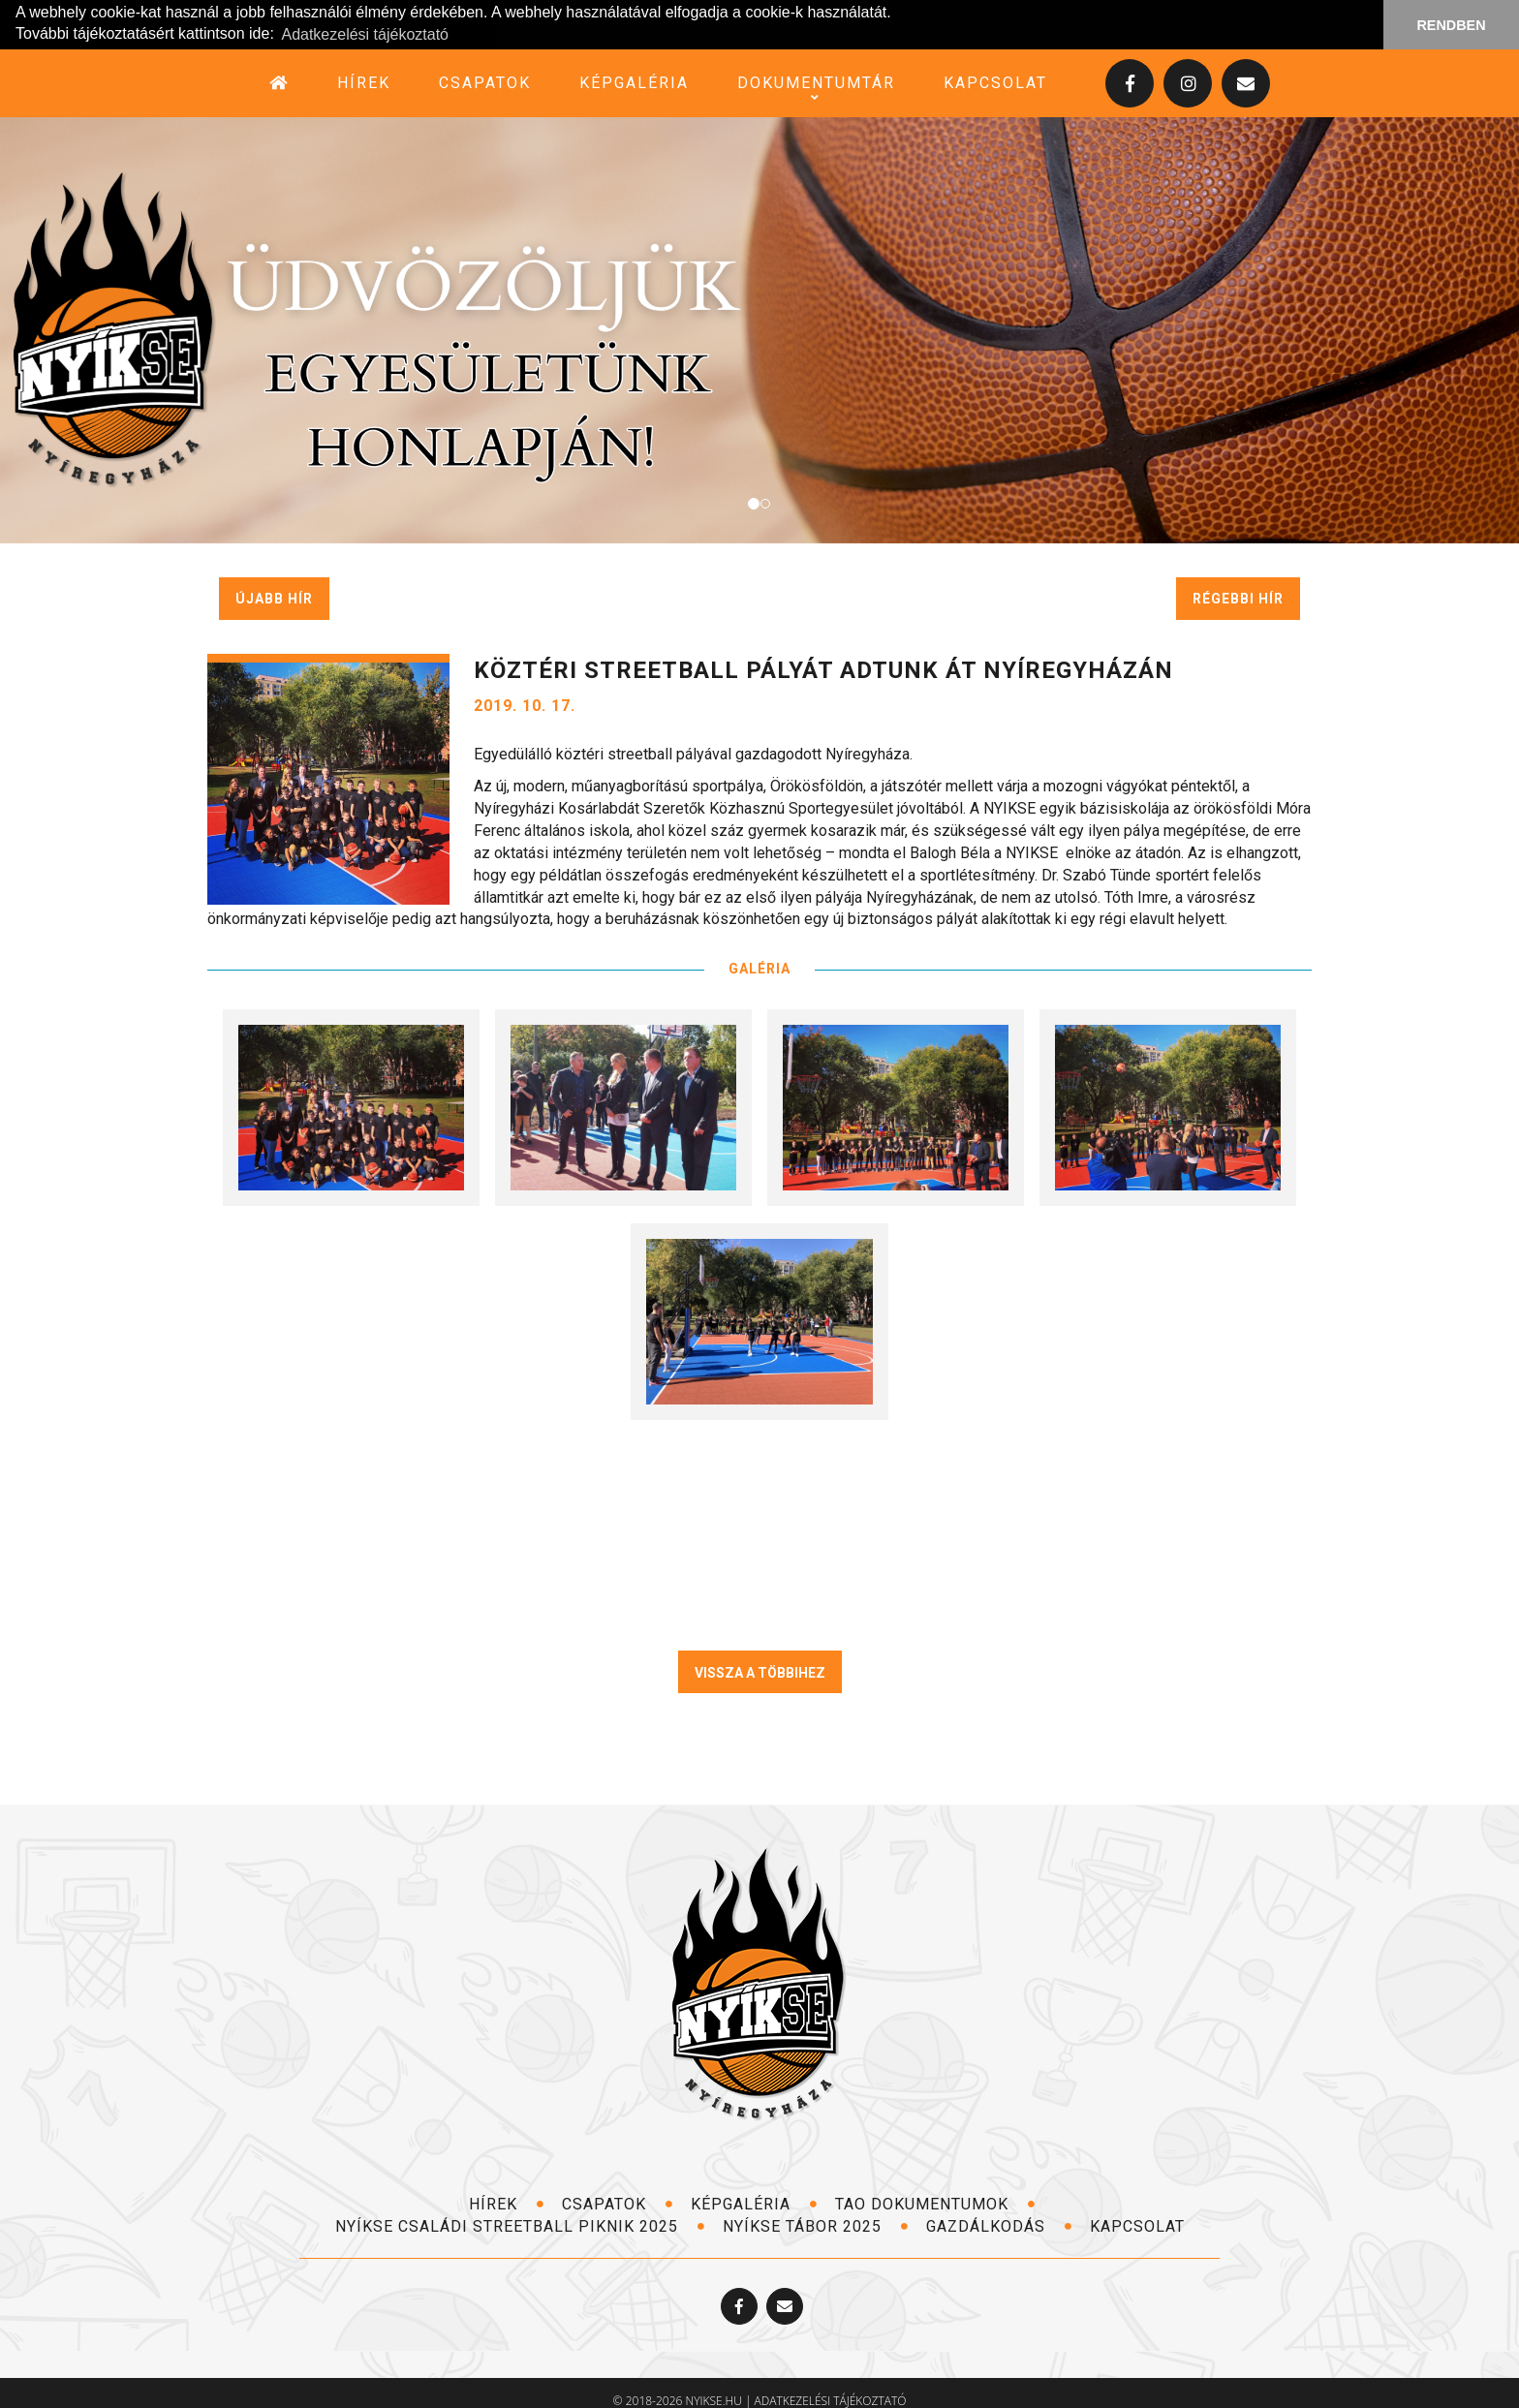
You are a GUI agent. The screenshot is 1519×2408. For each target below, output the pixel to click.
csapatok (485, 82)
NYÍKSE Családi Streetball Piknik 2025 (520, 2225)
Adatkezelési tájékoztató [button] (365, 34)
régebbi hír (1238, 597)
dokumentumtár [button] (816, 82)
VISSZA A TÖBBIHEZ (760, 1672)
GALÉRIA (759, 967)
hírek (363, 82)
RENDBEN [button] (1450, 25)
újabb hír (274, 597)
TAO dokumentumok (935, 2203)
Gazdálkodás (999, 2225)
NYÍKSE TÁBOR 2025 (816, 2225)
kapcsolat (995, 82)
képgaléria (634, 82)
